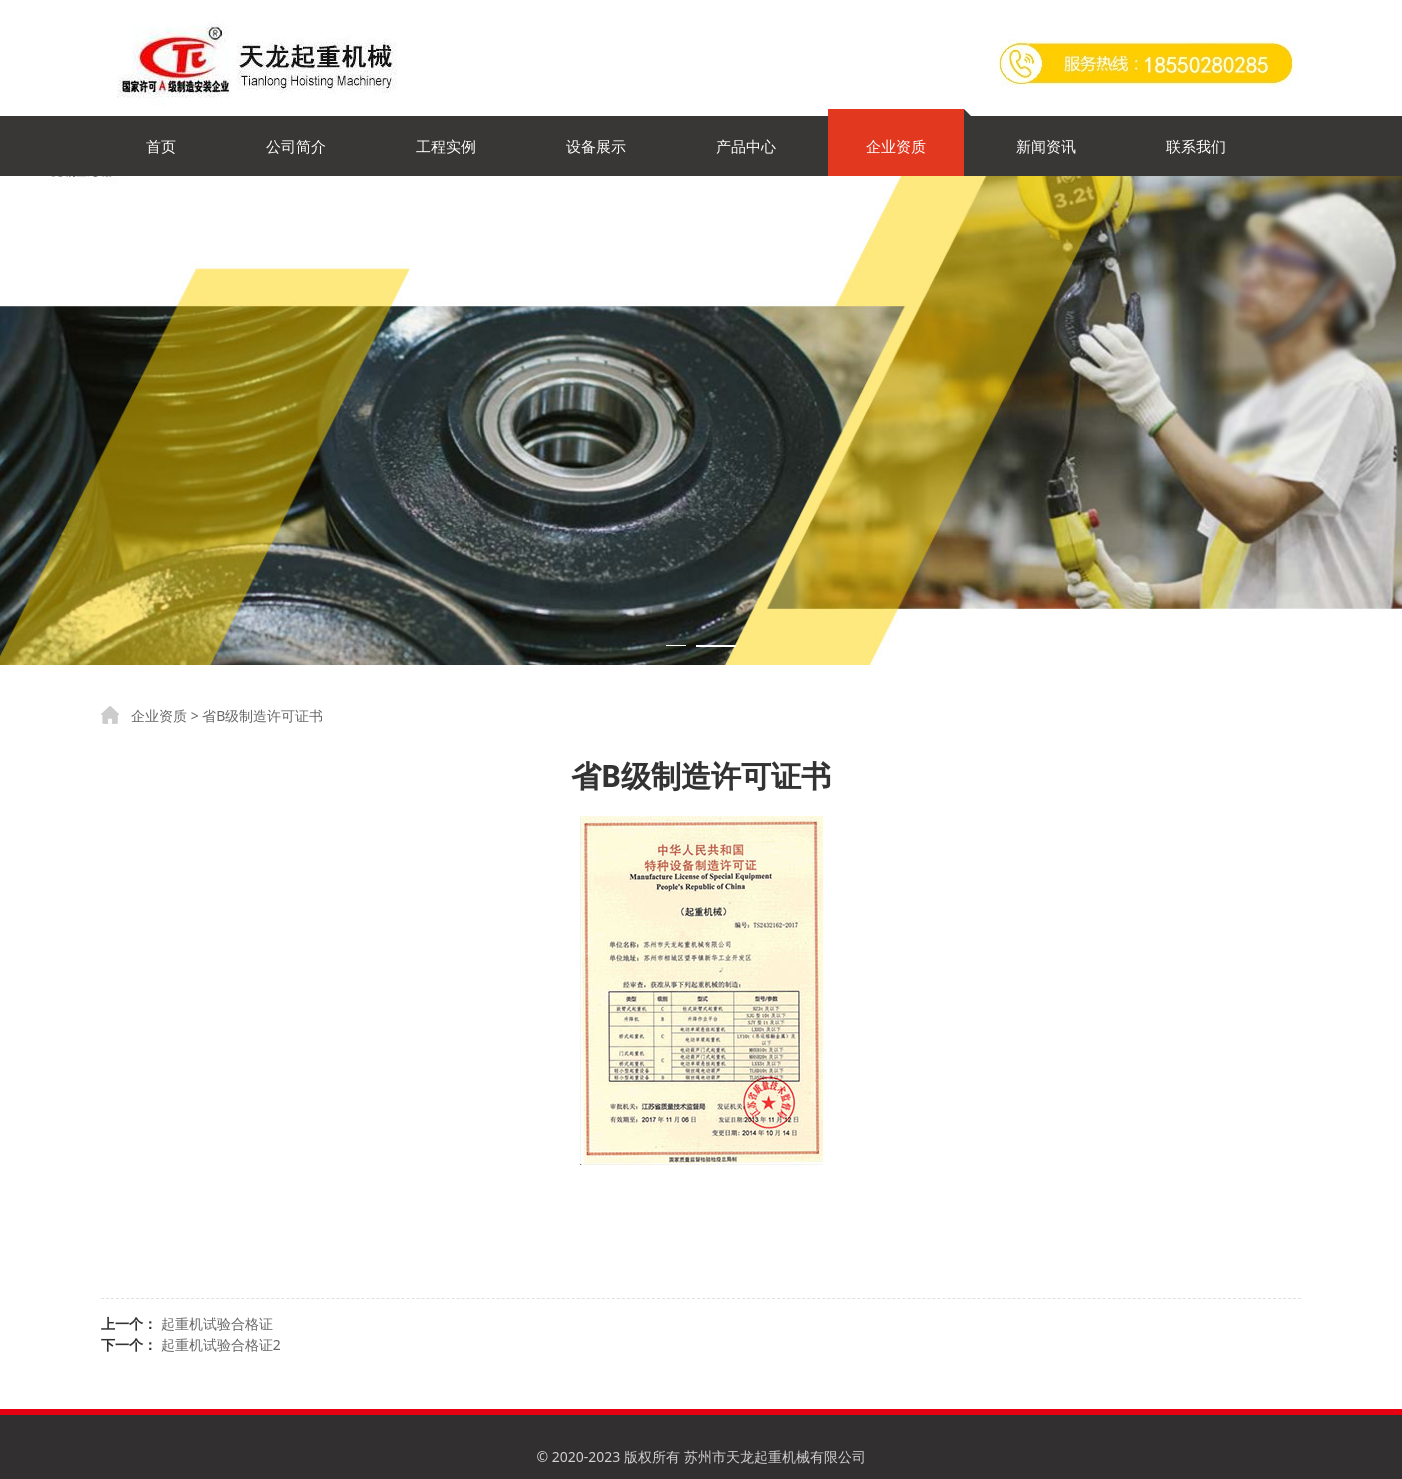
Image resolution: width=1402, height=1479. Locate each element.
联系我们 (1196, 146)
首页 (161, 146)
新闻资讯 (1046, 146)
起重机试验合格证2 (221, 1344)
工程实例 (446, 146)
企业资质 (896, 146)
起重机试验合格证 (217, 1323)
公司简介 (296, 146)
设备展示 (596, 146)
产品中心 (746, 146)
